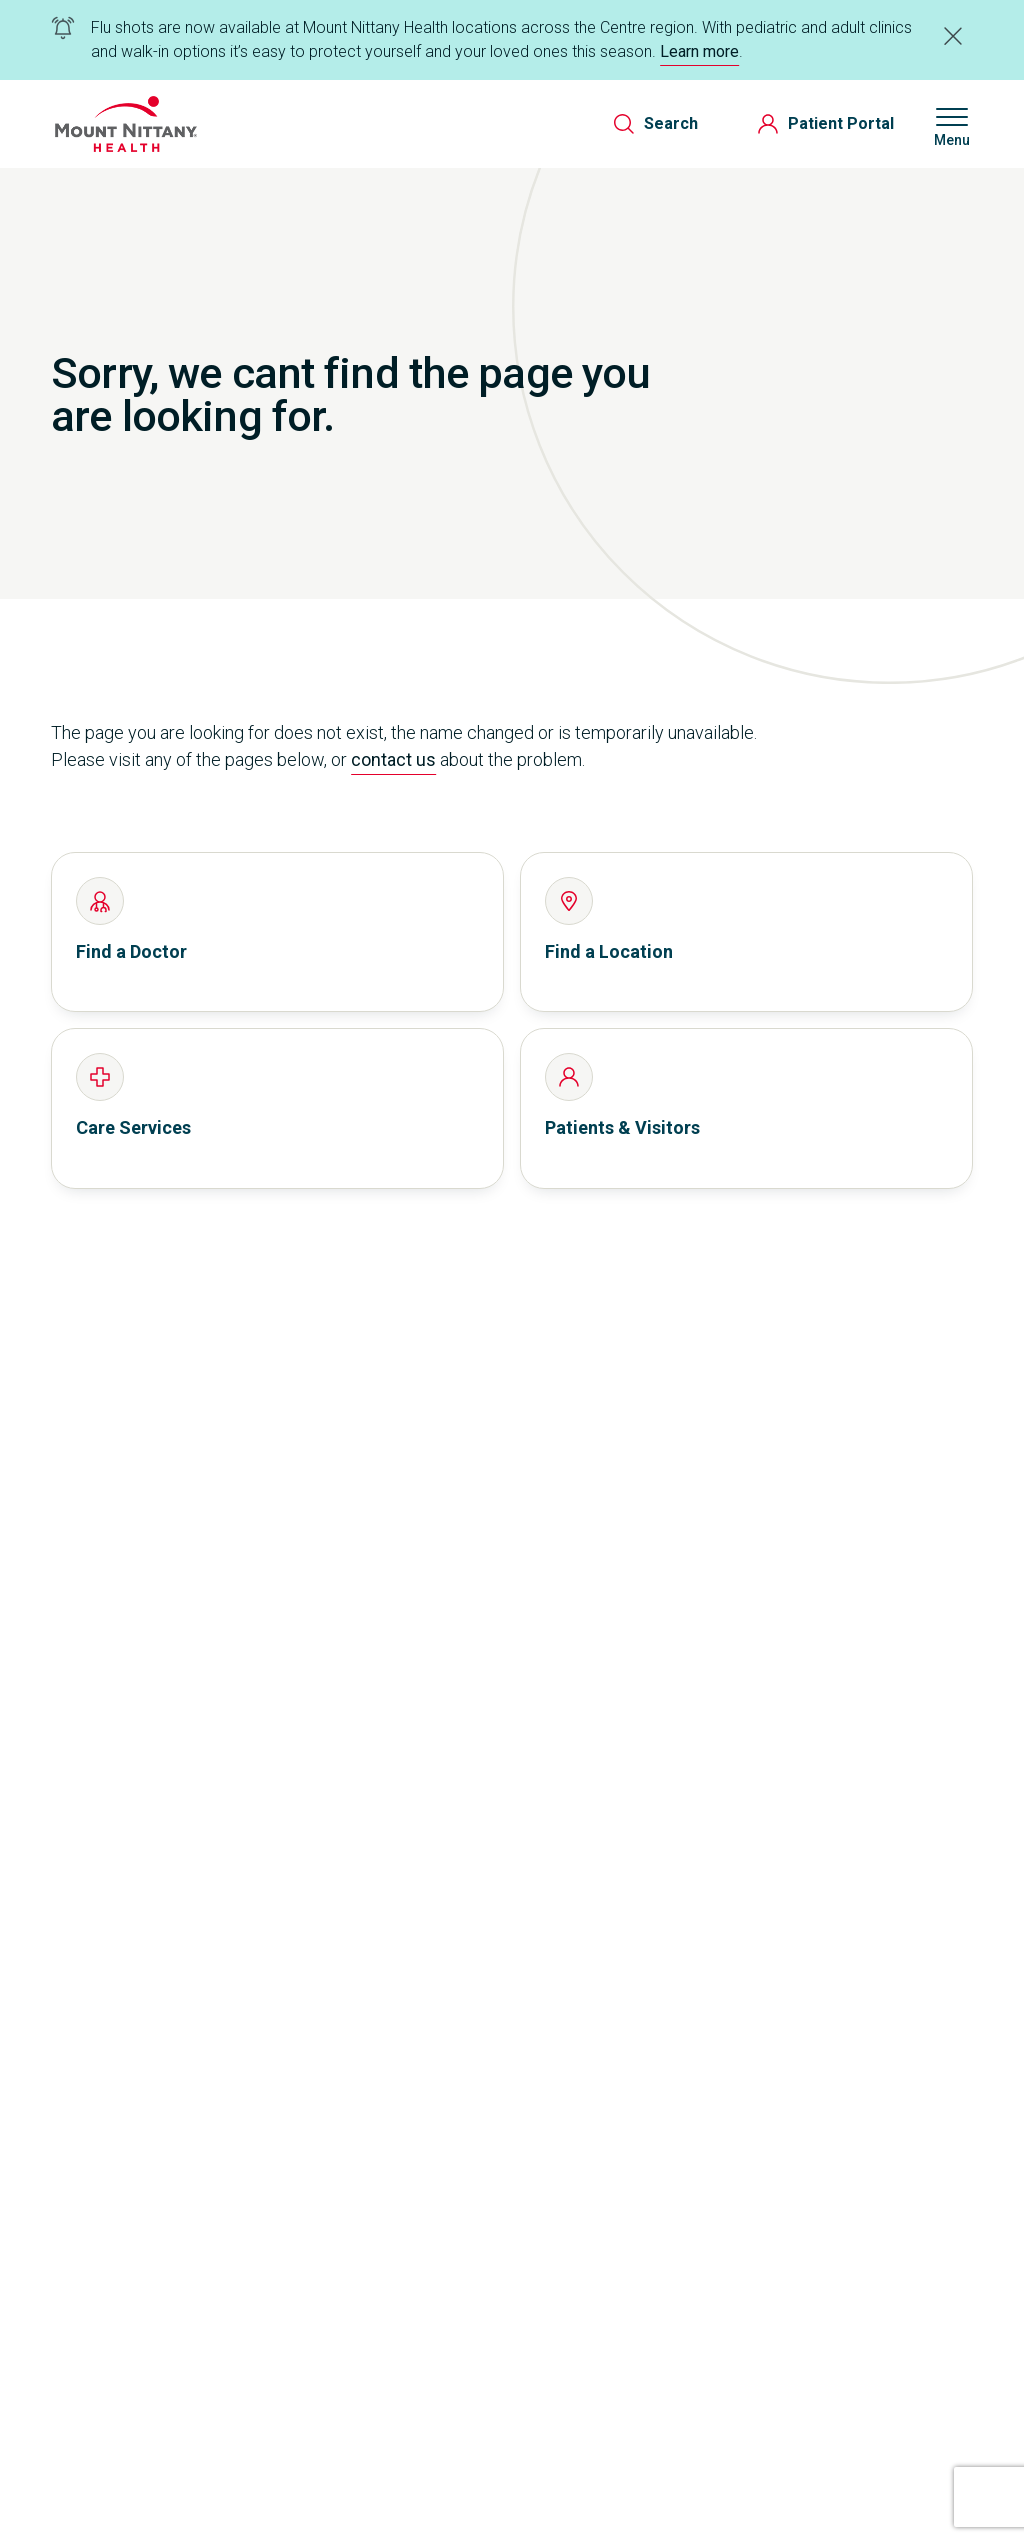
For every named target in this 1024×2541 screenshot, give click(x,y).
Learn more (699, 51)
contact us (393, 759)
